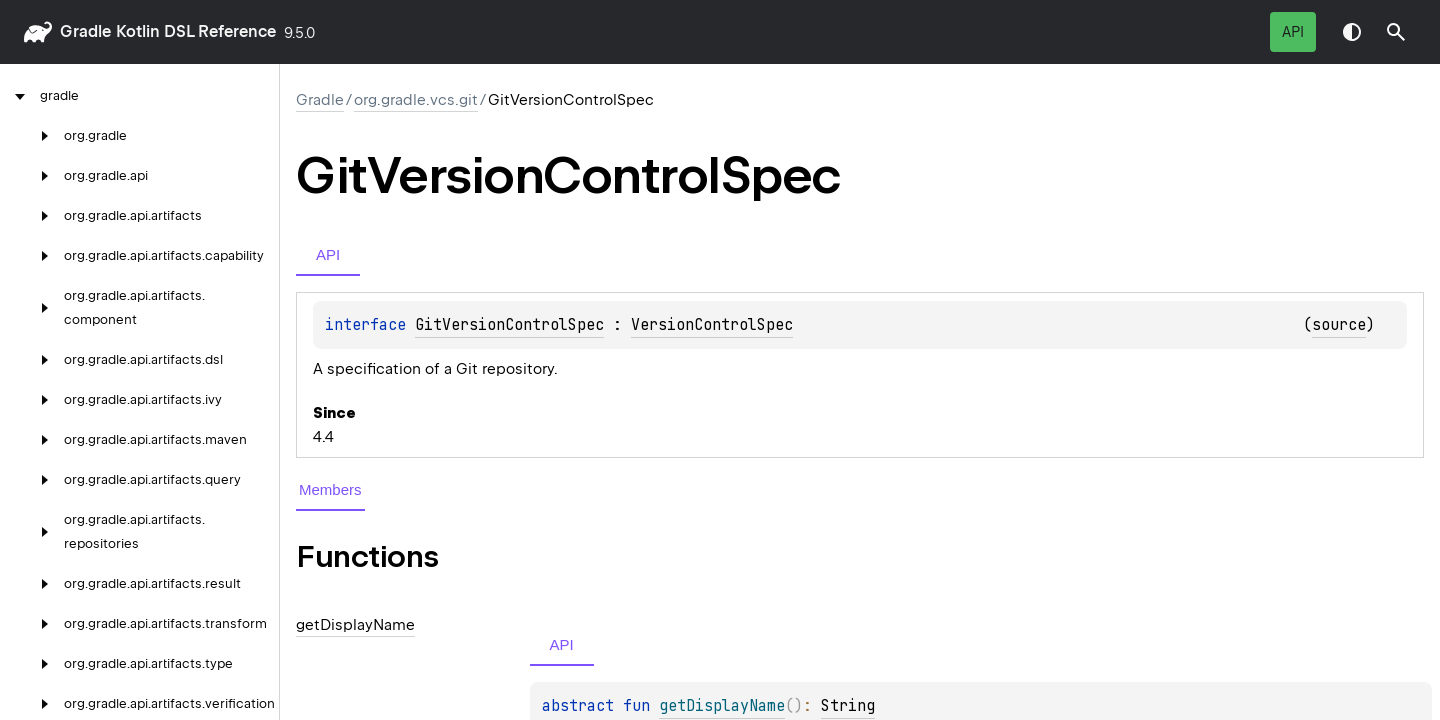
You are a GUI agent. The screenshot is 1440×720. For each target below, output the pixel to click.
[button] (1396, 32)
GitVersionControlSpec (509, 325)
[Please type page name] (1396, 32)
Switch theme (1352, 32)
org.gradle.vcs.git (416, 100)
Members (330, 489)
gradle (85, 31)
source (1339, 325)
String (848, 706)
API (1293, 32)
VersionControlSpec (712, 325)
